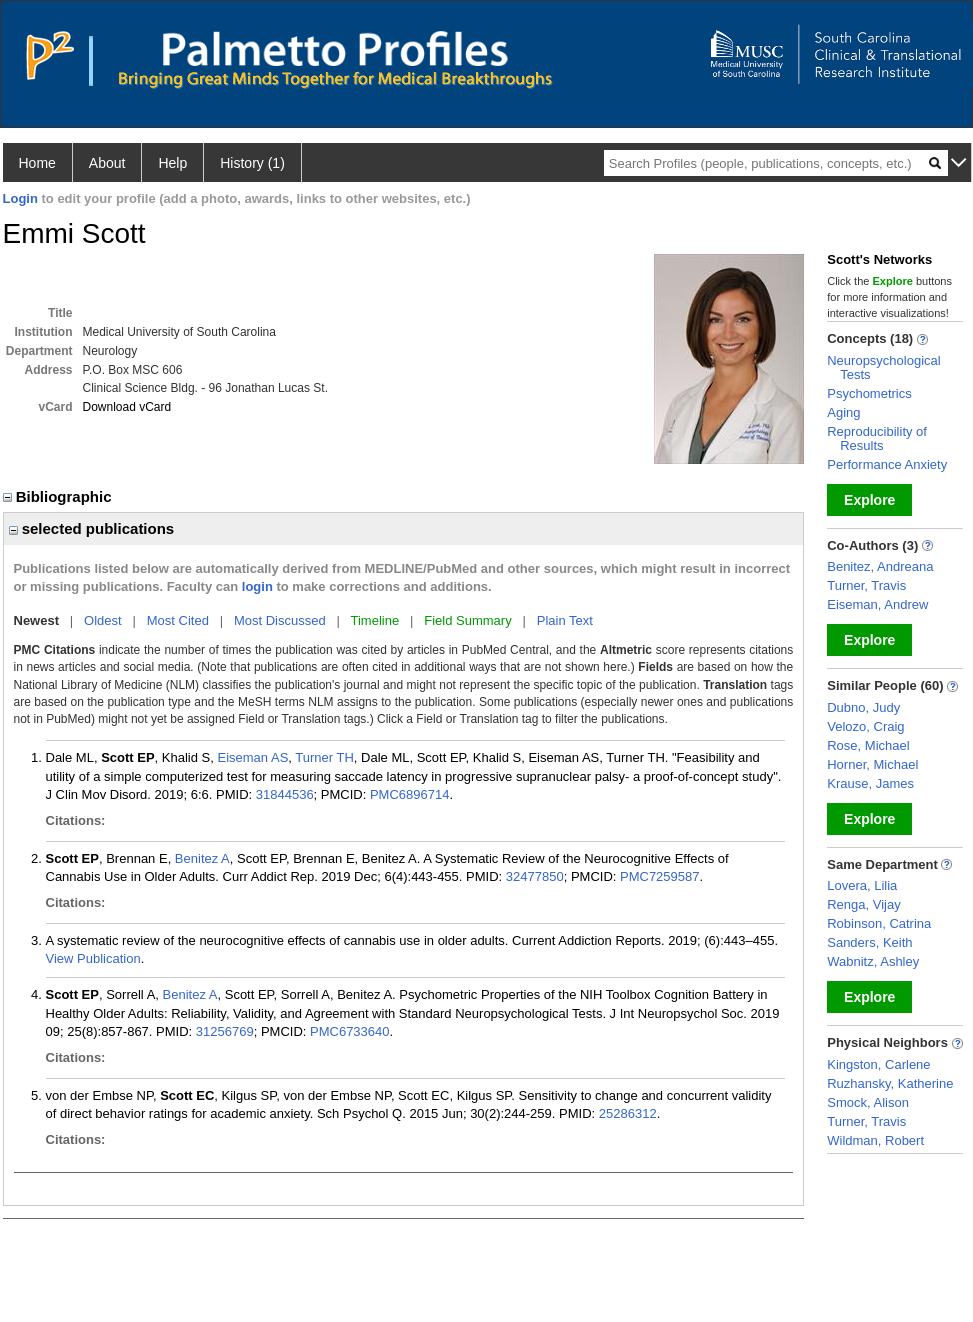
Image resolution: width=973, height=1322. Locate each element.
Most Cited (178, 620)
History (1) (252, 163)
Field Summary (467, 620)
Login (20, 198)
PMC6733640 (350, 1031)
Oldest (103, 620)
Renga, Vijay (863, 904)
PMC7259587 (660, 876)
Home (37, 163)
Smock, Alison (868, 1102)
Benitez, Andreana (880, 566)
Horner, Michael (872, 764)
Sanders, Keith (869, 942)
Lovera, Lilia (862, 885)
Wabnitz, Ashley (873, 961)
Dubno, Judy (863, 707)
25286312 (628, 1113)
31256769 (225, 1031)
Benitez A (202, 858)
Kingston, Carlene (878, 1064)
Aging (843, 412)
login (257, 586)
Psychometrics (869, 393)
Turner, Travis (866, 585)
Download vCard (127, 407)
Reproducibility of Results (877, 438)
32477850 (535, 876)
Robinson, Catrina (879, 923)
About (107, 163)
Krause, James (870, 783)
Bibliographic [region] (59, 496)
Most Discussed (280, 620)
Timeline (375, 620)
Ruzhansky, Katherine (890, 1083)
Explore (869, 500)
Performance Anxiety (887, 464)
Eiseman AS (252, 757)
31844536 (285, 794)
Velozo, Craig (865, 726)
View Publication (93, 958)
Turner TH (324, 757)
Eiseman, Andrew (877, 604)
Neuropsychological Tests (883, 367)
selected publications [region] (92, 528)
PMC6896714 (410, 794)
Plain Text (565, 620)
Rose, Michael (868, 745)
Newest (37, 620)
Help (172, 163)
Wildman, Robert (875, 1140)
